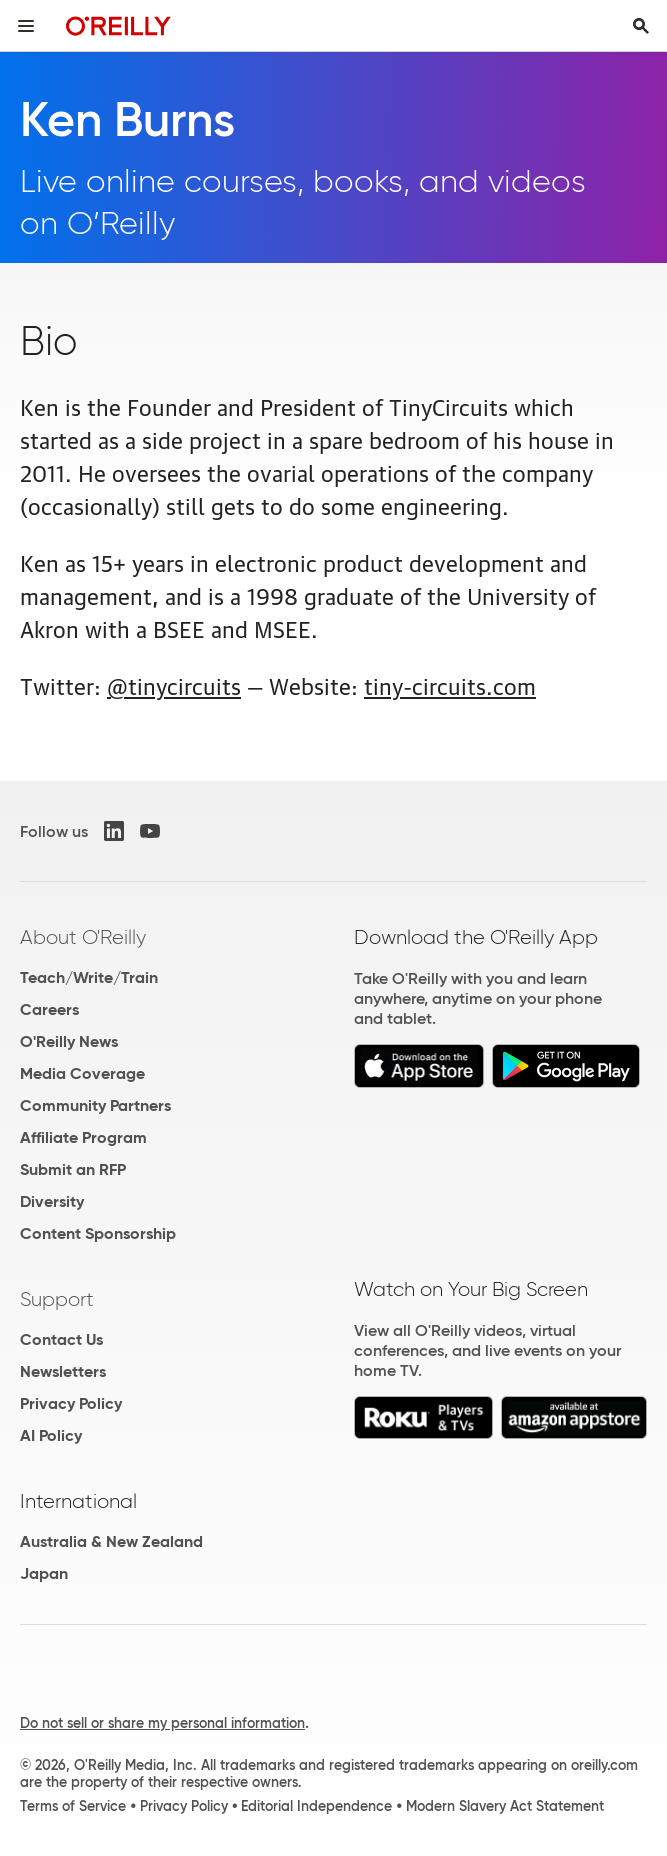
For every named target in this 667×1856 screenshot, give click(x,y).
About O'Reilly (83, 937)
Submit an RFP (73, 1169)
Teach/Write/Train (89, 977)
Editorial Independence (316, 1806)
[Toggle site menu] (26, 26)
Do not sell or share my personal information (162, 1723)
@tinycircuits (174, 684)
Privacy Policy (71, 1403)
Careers (49, 1009)
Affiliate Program (83, 1137)
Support (57, 1299)
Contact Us (61, 1339)
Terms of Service (73, 1806)
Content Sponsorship (98, 1233)
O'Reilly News (69, 1041)
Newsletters (63, 1371)
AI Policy (51, 1435)
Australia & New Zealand (111, 1541)
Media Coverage (82, 1073)
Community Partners (95, 1105)
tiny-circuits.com (450, 684)
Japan (44, 1573)
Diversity (52, 1201)
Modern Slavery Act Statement (505, 1806)
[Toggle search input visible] (641, 26)
